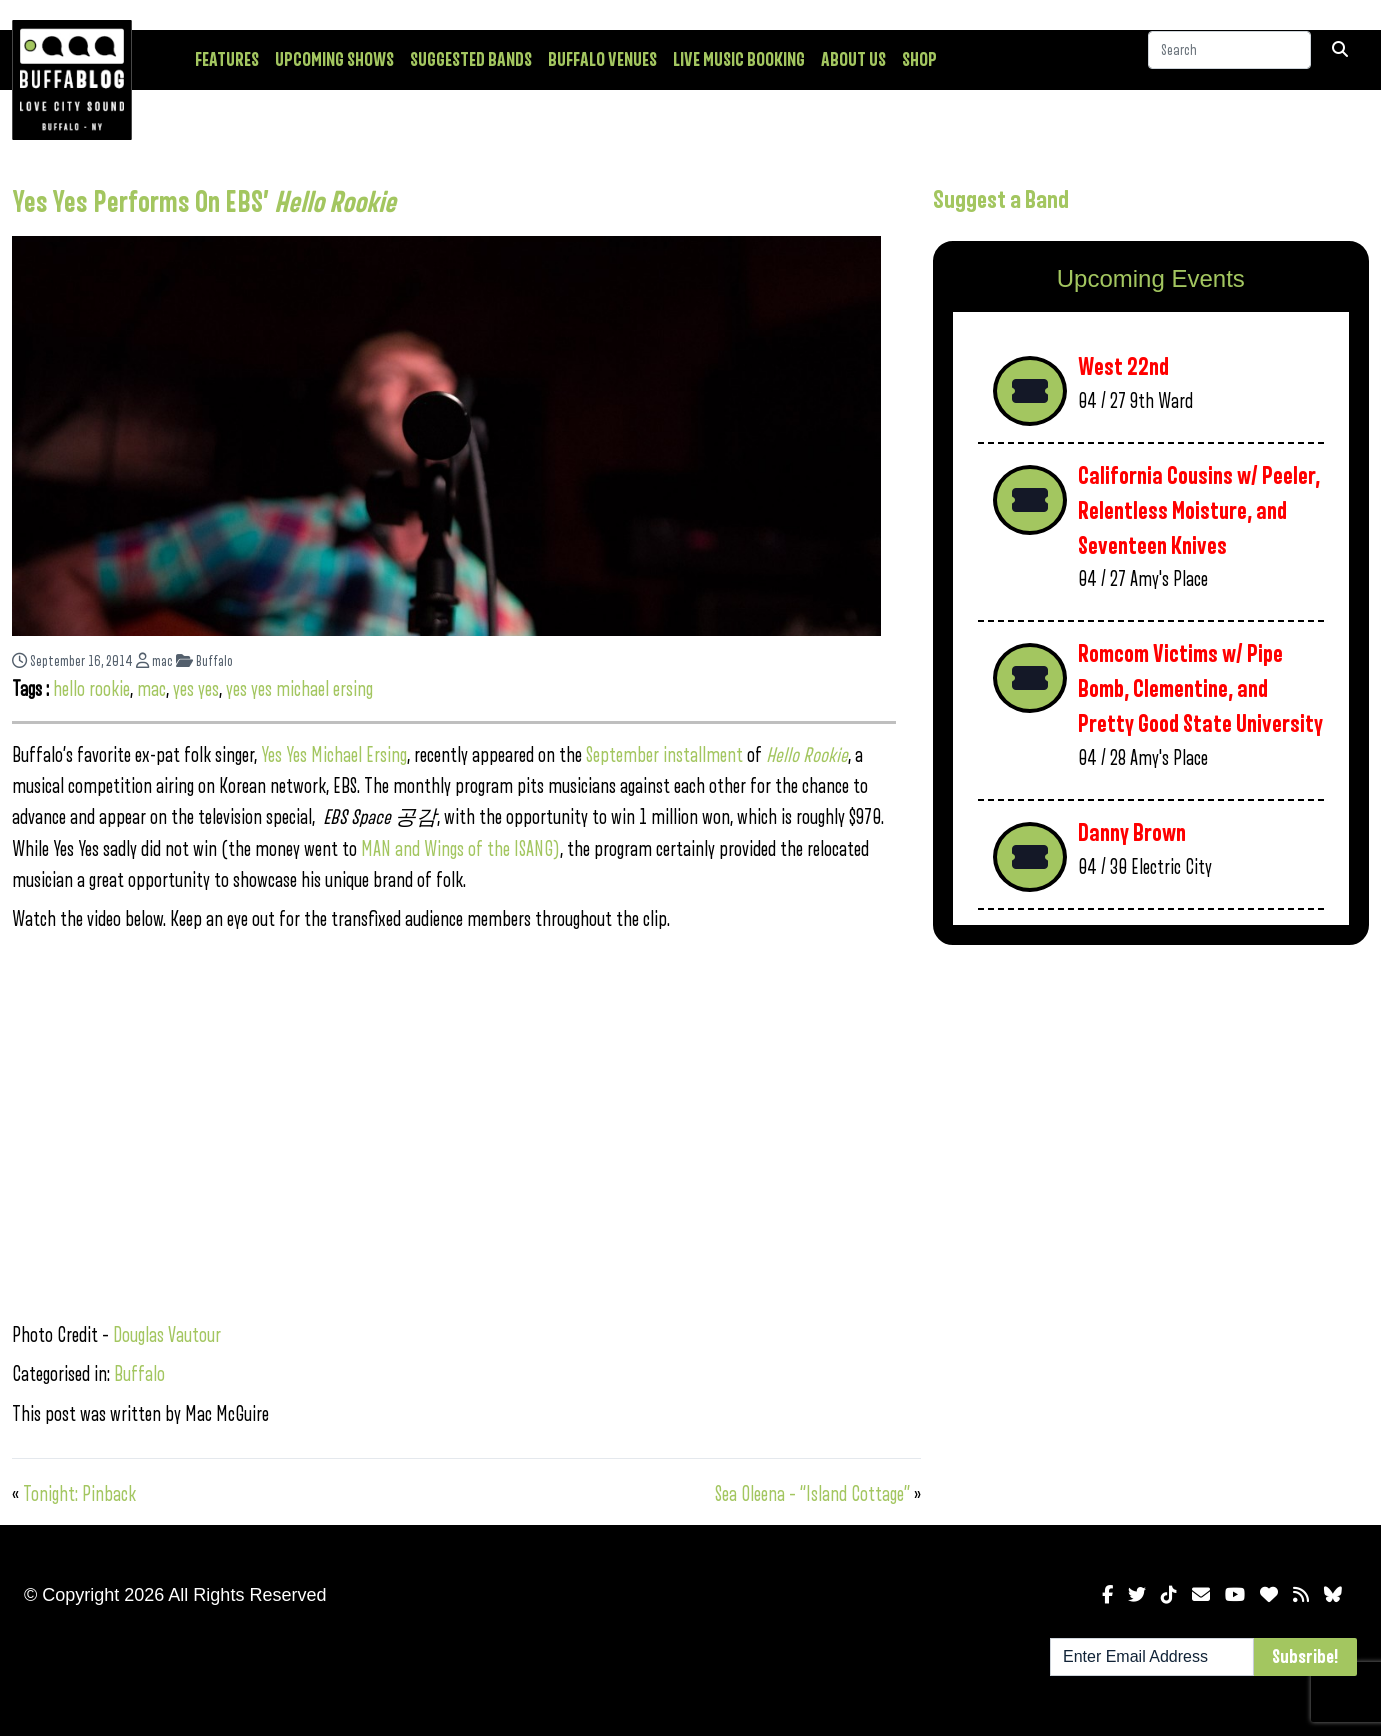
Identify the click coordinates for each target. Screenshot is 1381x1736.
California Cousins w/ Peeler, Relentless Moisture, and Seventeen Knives (1199, 511)
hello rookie (91, 689)
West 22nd (1123, 367)
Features (227, 60)
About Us (853, 60)
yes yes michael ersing (299, 689)
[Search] (1229, 59)
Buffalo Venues (602, 60)
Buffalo (204, 661)
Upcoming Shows (334, 60)
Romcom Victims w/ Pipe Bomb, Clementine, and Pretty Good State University (1200, 689)
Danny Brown (1132, 833)
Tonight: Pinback (79, 1494)
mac (154, 661)
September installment (666, 755)
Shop (919, 60)
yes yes (196, 689)
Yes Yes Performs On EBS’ (204, 203)
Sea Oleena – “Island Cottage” (812, 1494)
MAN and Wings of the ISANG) (460, 849)
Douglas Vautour (167, 1335)
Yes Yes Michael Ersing (334, 755)
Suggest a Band (1001, 200)
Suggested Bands (471, 60)
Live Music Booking (739, 60)
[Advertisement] (1151, 1117)
